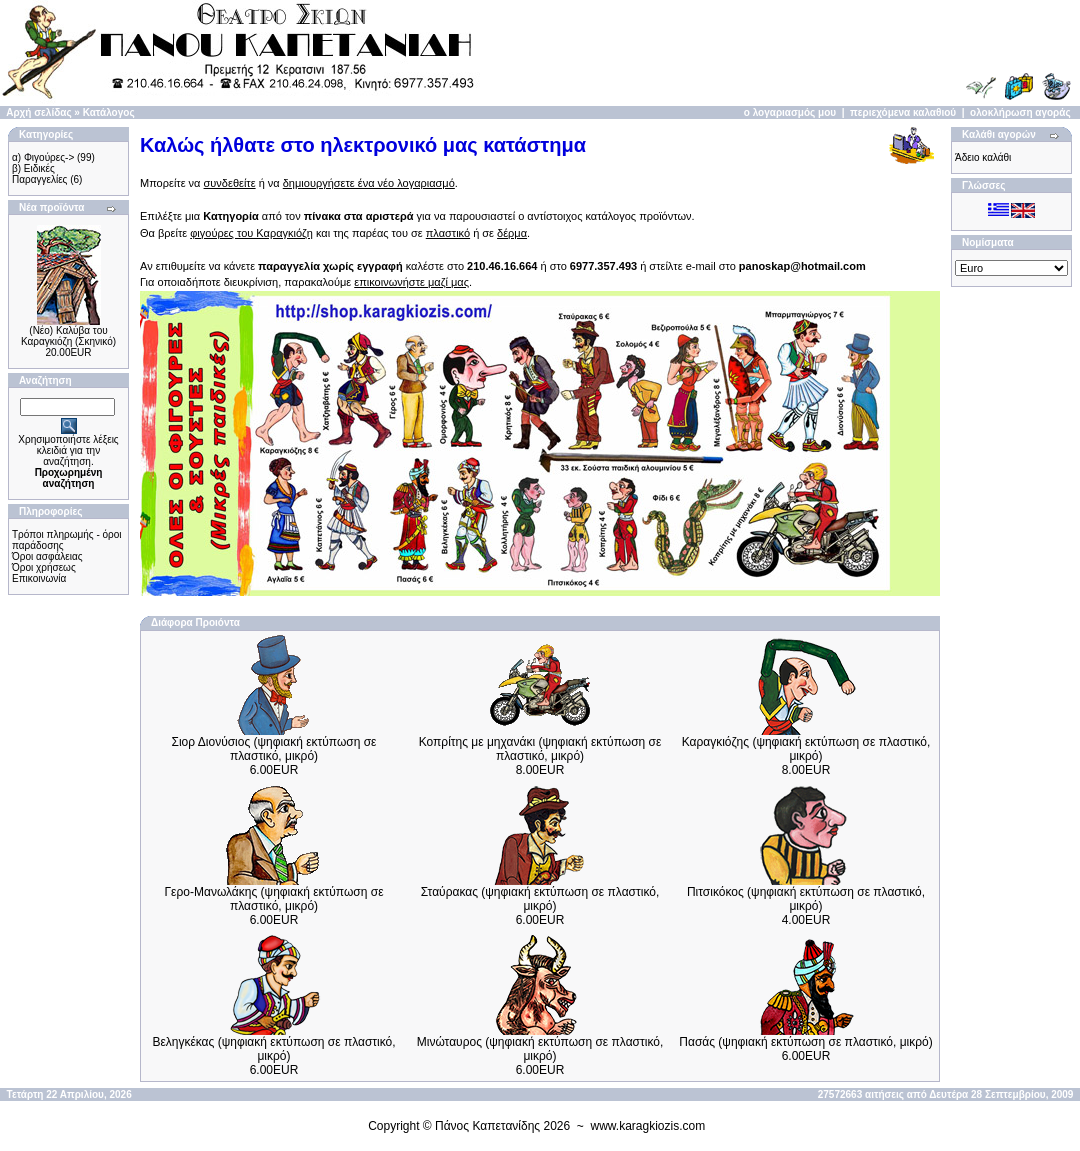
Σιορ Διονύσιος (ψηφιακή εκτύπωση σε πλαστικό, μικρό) (274, 749)
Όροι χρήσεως (44, 567)
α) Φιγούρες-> (43, 157)
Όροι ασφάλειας (47, 556)
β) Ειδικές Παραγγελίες (39, 174)
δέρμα (512, 233)
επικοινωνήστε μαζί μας (411, 282)
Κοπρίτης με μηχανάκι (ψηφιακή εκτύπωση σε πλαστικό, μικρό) (540, 749)
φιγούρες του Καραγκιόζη (251, 233)
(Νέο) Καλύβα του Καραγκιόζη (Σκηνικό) (68, 336)
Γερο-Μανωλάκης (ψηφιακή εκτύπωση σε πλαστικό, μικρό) (274, 899)
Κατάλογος (109, 112)
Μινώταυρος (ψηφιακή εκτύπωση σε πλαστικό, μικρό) (540, 1049)
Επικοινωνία (39, 578)
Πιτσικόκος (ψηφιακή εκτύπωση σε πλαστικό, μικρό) (806, 899)
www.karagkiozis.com (648, 1126)
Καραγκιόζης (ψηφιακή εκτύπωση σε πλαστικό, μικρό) (806, 749)
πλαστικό (448, 233)
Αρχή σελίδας (38, 112)
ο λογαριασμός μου (790, 112)
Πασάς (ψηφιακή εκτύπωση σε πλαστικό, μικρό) (805, 1042)
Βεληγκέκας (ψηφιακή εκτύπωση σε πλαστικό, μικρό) (273, 1049)
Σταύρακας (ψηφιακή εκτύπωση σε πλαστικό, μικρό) (540, 899)
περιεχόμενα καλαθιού (903, 112)
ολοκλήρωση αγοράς (1020, 112)
